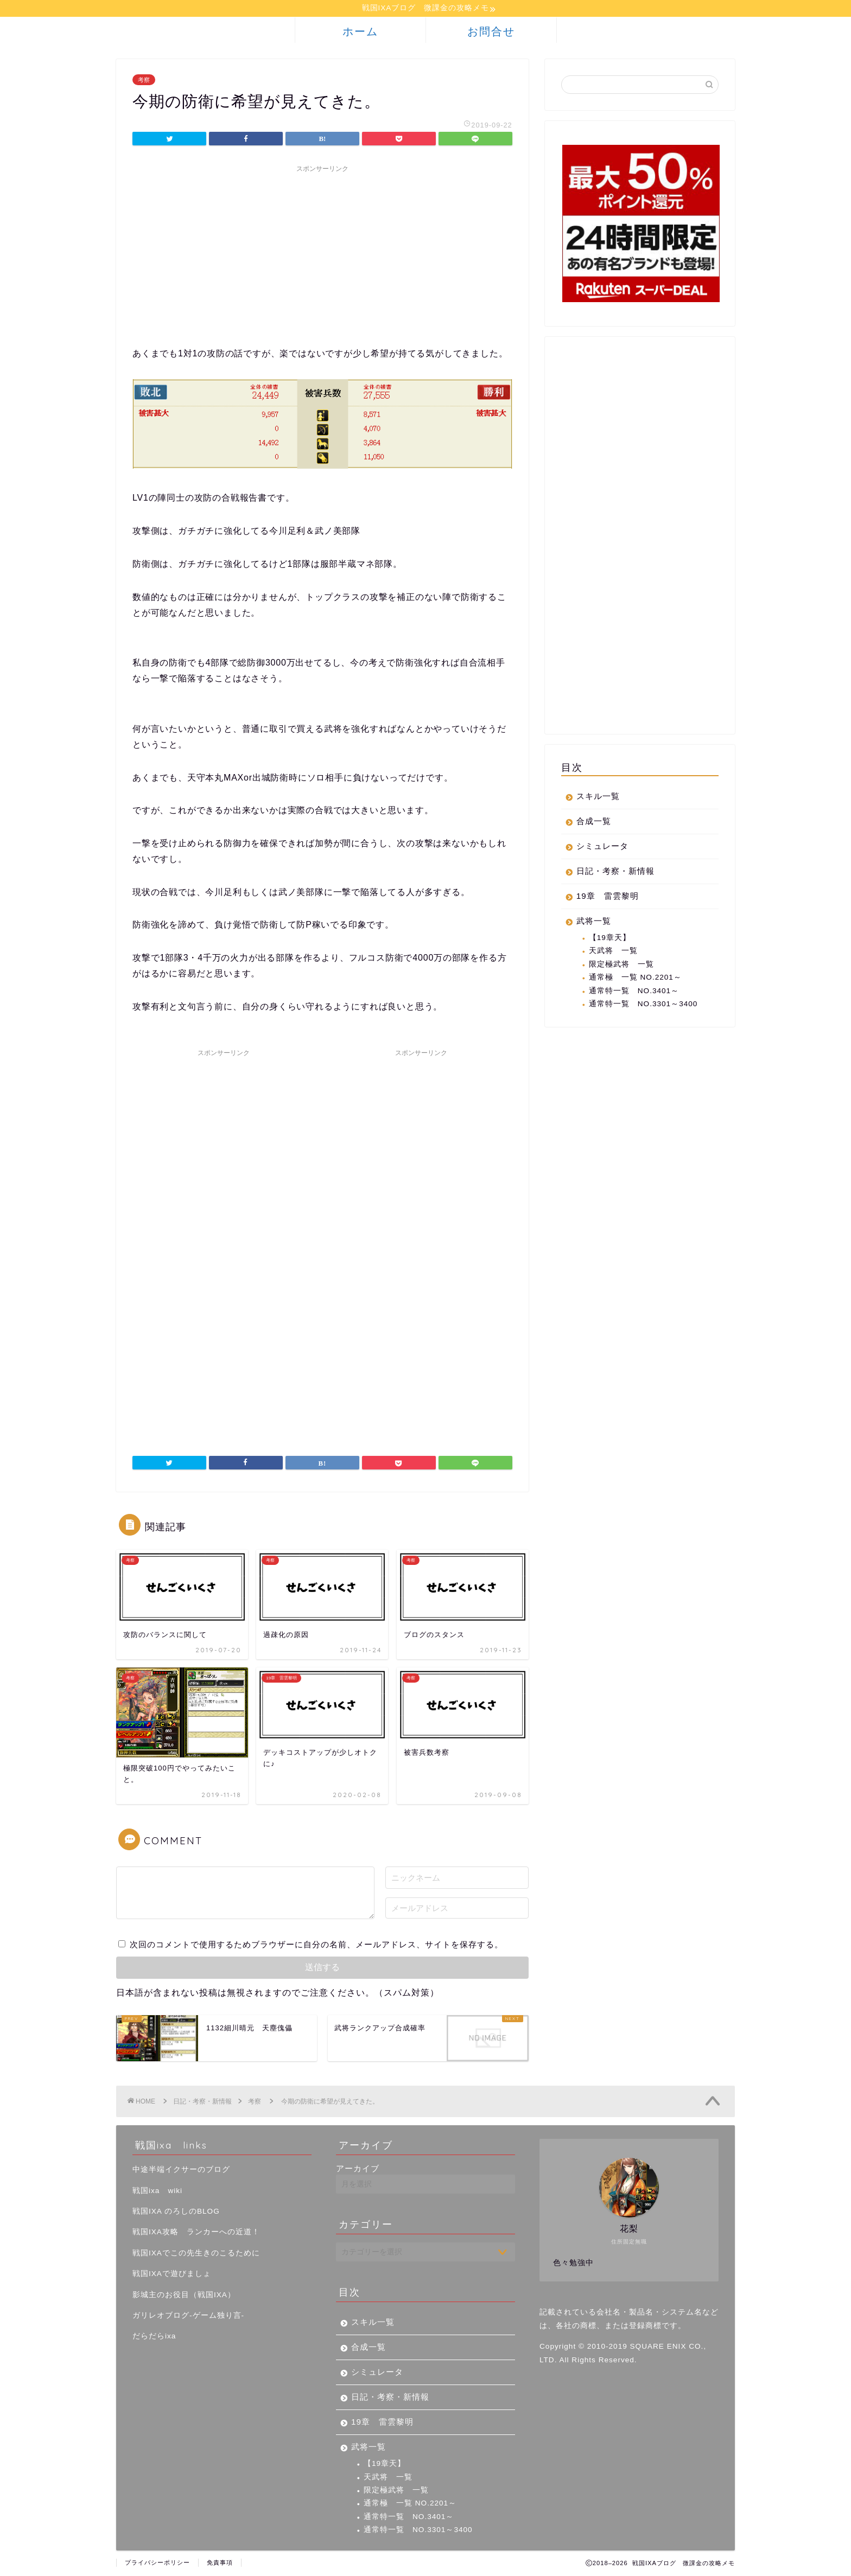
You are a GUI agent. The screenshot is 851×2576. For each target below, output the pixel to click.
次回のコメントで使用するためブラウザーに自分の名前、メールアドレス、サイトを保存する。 (316, 1945)
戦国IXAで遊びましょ (171, 2275)
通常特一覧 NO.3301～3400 (643, 1005)
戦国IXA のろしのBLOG (176, 2212)
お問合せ (491, 32)
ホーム (360, 32)
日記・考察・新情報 (615, 872)
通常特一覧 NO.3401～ (634, 991)
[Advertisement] (322, 255)
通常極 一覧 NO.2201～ (635, 978)
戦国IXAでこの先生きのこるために (196, 2253)
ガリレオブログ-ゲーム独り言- (188, 2316)
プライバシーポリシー (157, 2563)
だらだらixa (154, 2337)
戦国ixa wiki (157, 2191)
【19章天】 (610, 939)
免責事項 (220, 2563)
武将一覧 (593, 921)
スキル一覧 (598, 797)
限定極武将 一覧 (621, 965)
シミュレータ (602, 847)
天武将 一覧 (613, 952)
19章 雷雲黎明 (607, 897)
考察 (144, 81)
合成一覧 (593, 822)
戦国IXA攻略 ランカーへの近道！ (196, 2233)
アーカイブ (357, 2169)
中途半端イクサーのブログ (181, 2170)
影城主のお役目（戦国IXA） (184, 2295)
